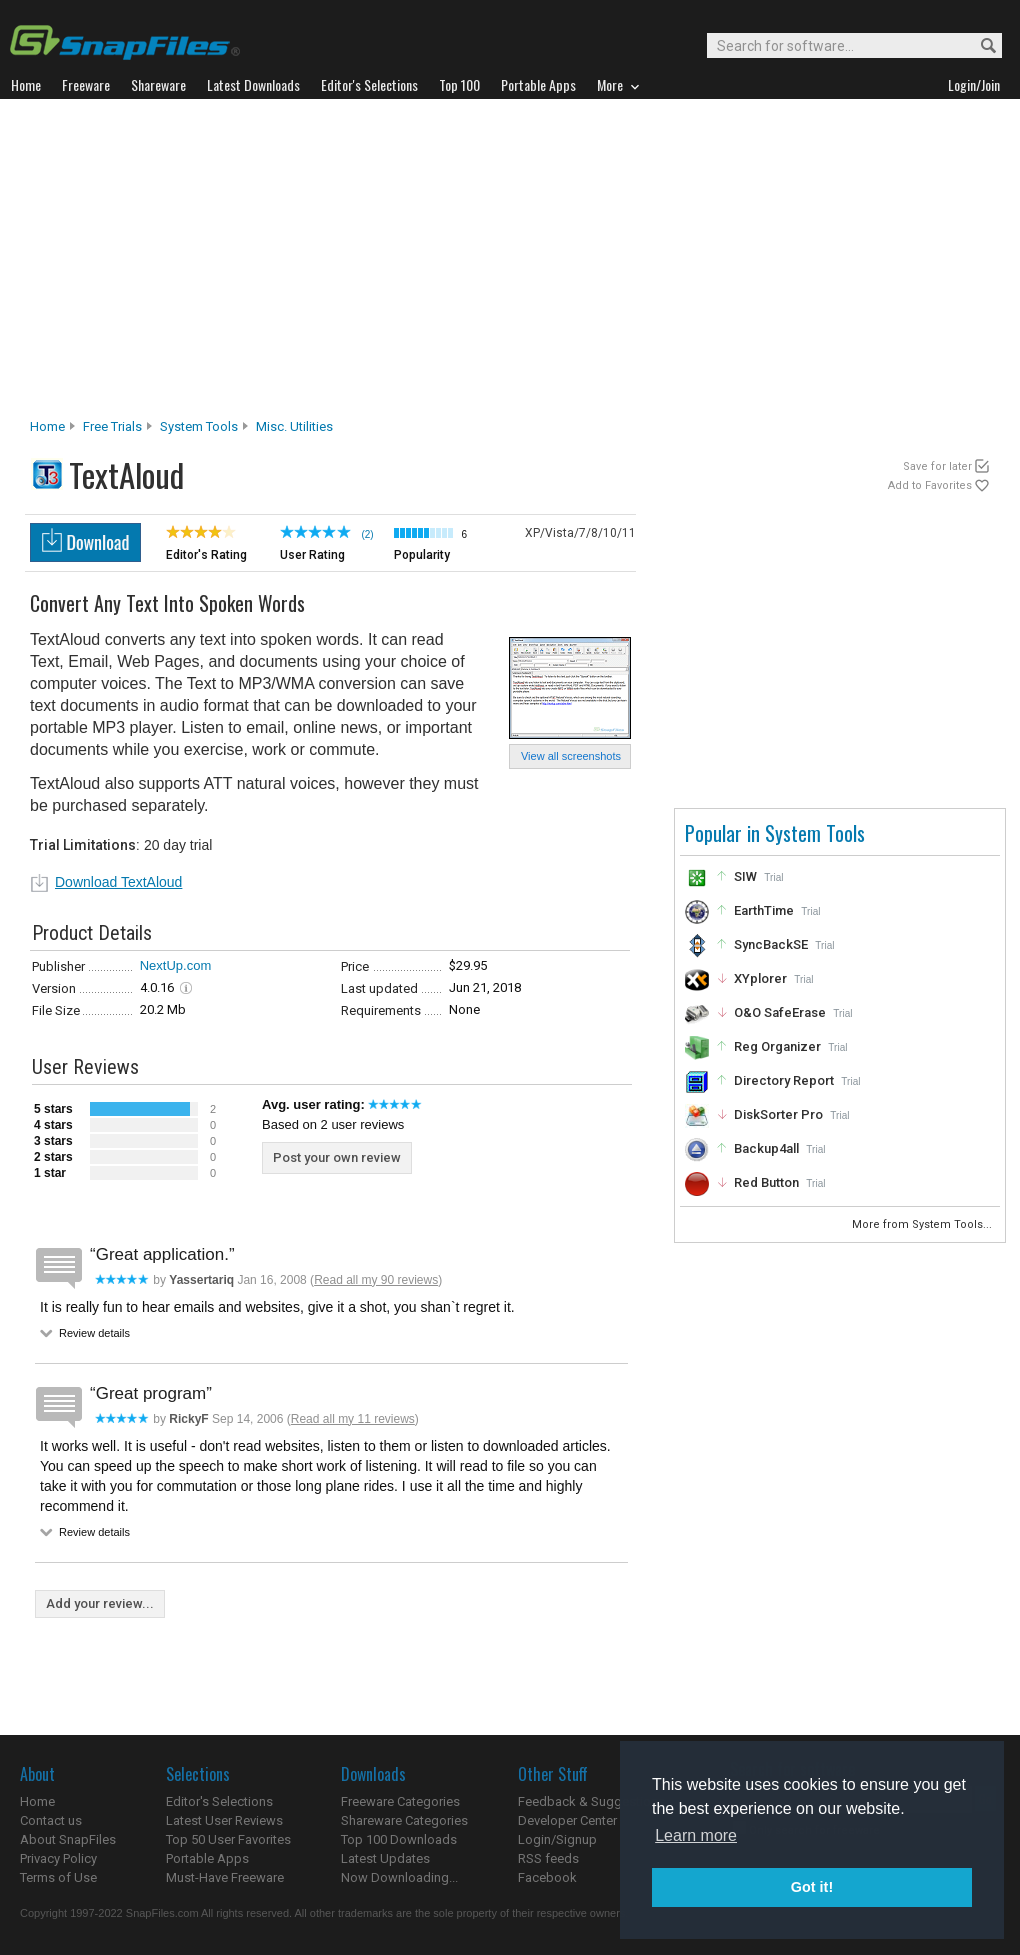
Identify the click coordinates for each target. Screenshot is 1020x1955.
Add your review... (100, 1603)
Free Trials (112, 426)
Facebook (547, 1877)
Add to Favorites (930, 485)
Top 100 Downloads (399, 1839)
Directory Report (784, 1080)
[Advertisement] (510, 264)
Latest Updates (385, 1858)
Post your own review (337, 1157)
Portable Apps (207, 1858)
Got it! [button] (812, 1887)
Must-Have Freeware (225, 1877)
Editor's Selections (219, 1801)
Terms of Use (58, 1877)
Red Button (766, 1182)
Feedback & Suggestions (591, 1801)
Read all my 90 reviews (376, 1280)
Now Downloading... (399, 1877)
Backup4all (766, 1148)
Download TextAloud (118, 882)
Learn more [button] (696, 1835)
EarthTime (764, 910)
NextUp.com (176, 965)
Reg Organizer (777, 1046)
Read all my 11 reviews (353, 1419)
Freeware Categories (400, 1801)
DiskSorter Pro (778, 1114)
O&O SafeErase (780, 1012)
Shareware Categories (404, 1820)
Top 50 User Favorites (228, 1839)
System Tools (199, 426)
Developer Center (567, 1820)
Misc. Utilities (294, 426)
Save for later (937, 466)
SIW (745, 876)
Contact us (51, 1820)
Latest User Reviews (224, 1820)
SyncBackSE (771, 944)
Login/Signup (557, 1839)
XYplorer (760, 978)
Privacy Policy (58, 1858)
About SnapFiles (68, 1839)
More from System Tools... (923, 1224)
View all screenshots (571, 756)
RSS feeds (548, 1858)
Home (47, 426)
